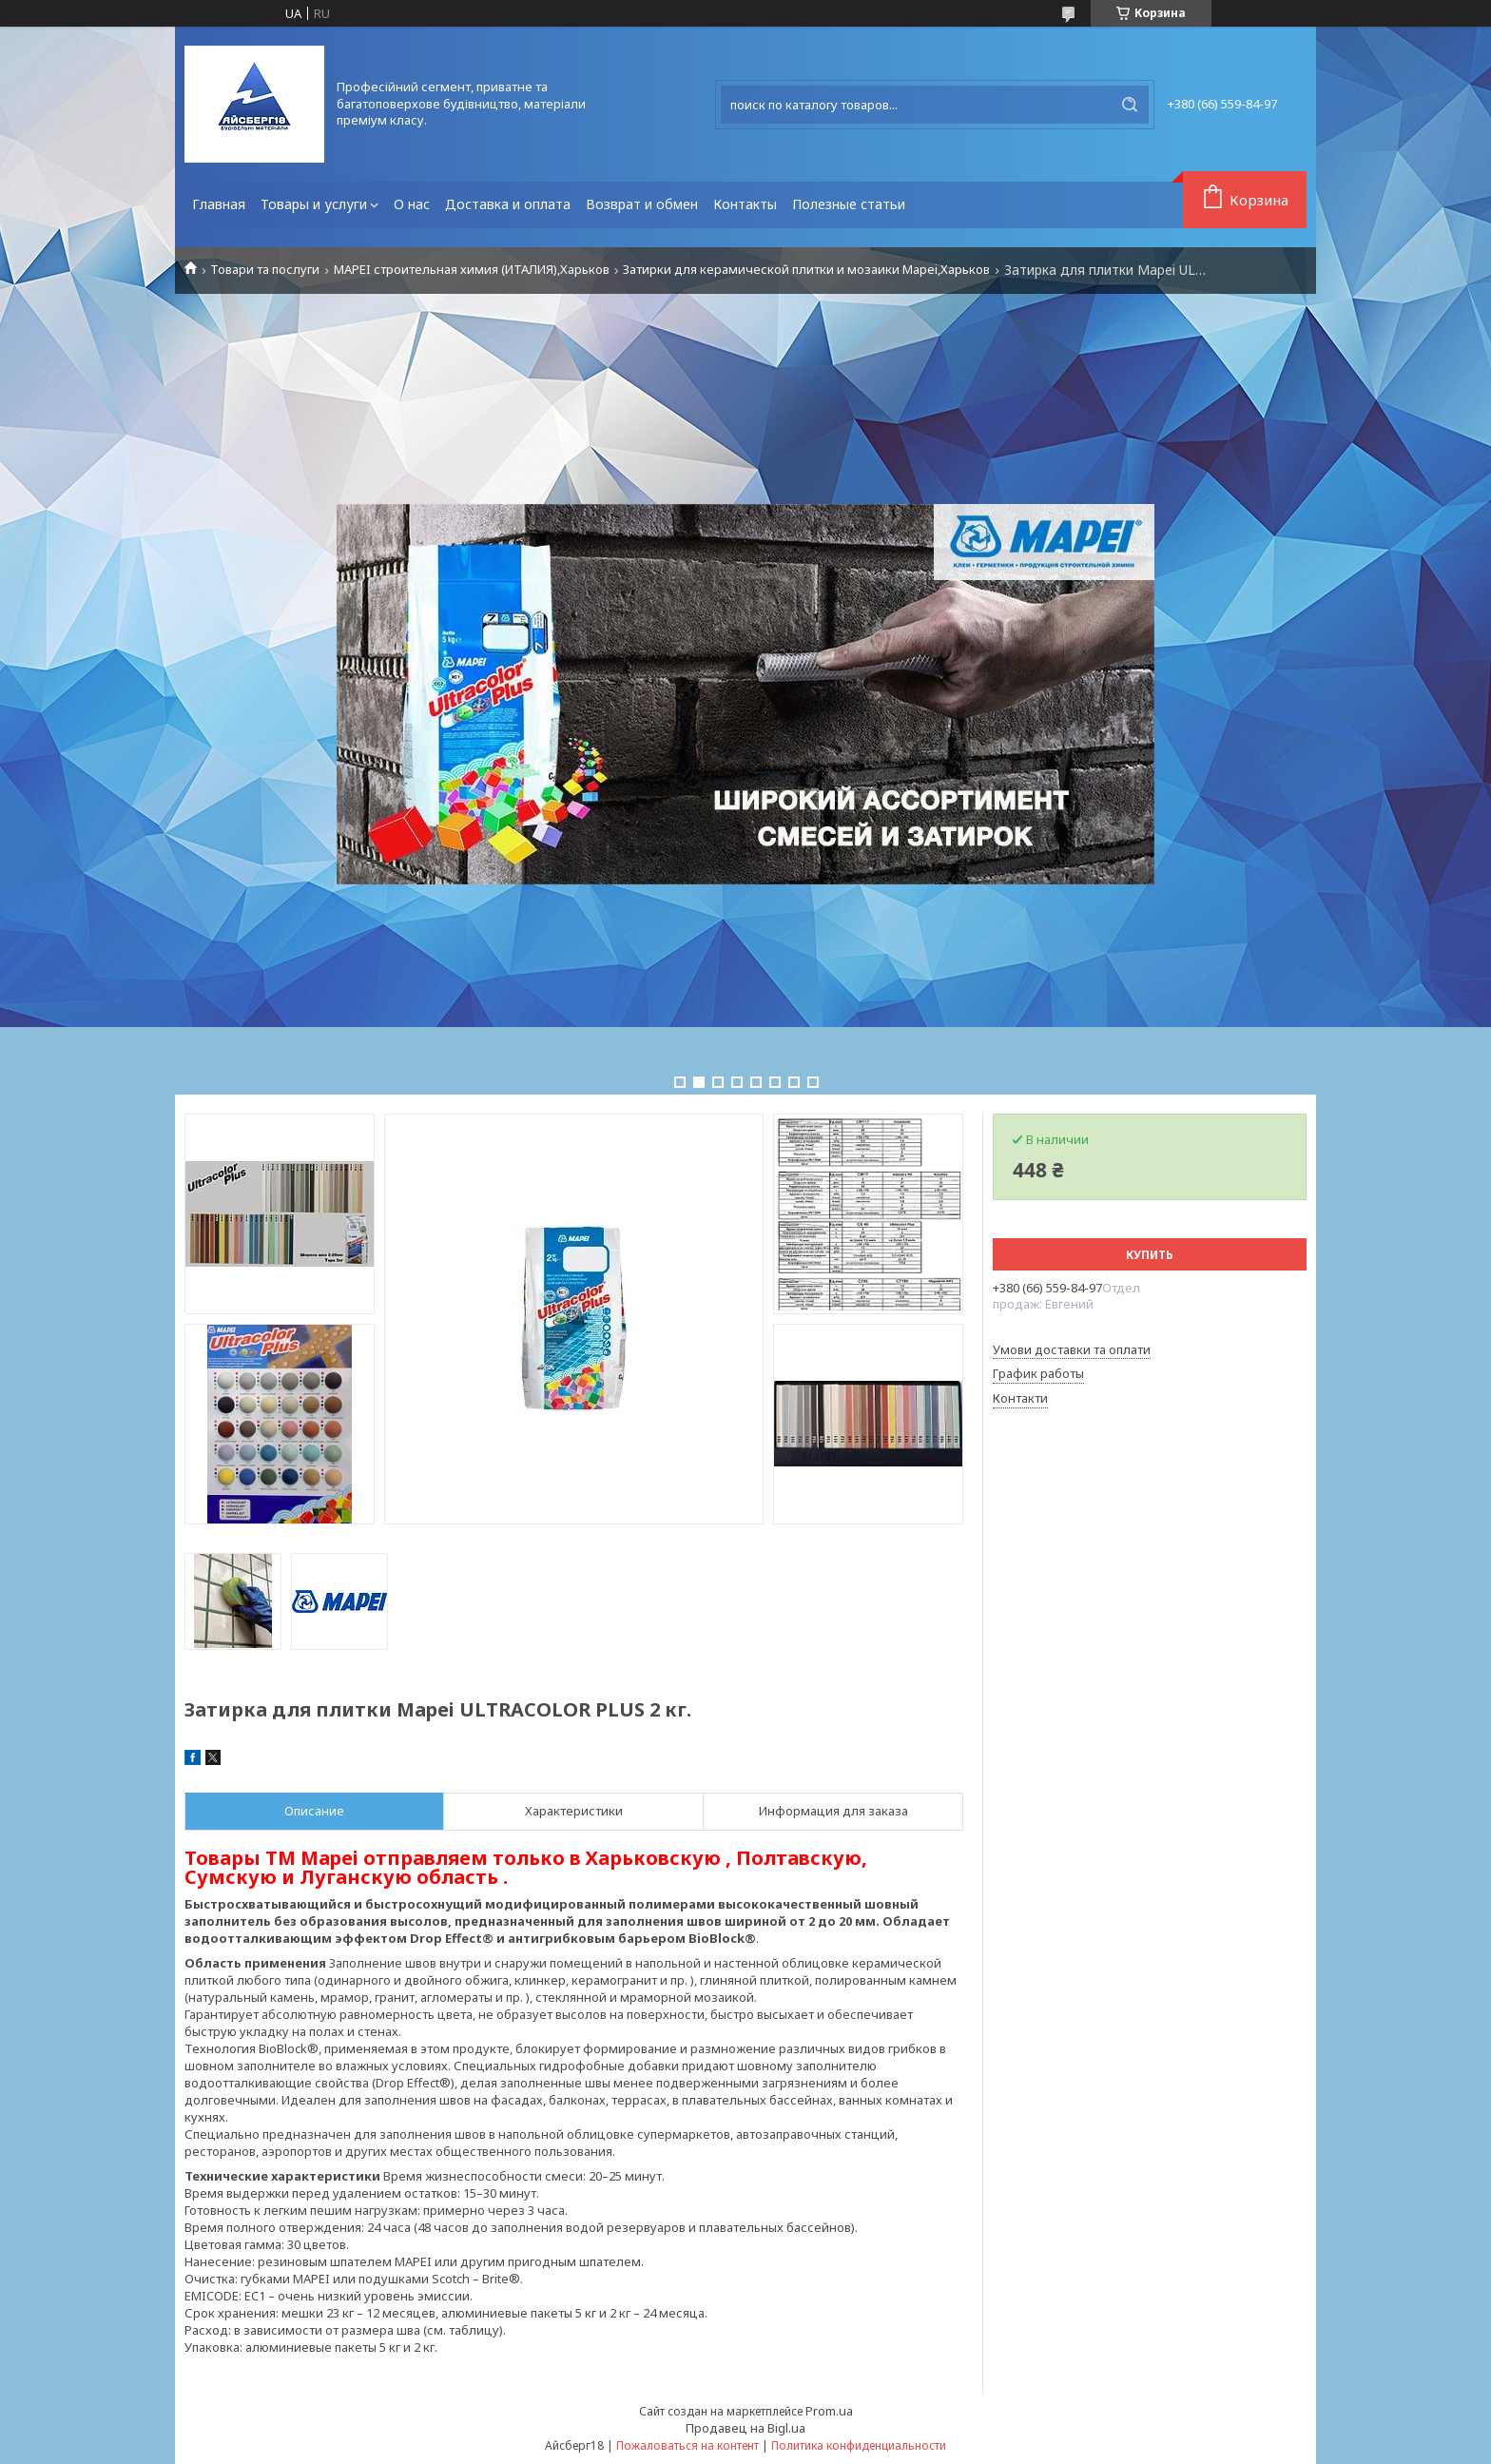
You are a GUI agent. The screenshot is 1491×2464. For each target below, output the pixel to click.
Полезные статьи (848, 204)
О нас (412, 204)
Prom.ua (829, 2410)
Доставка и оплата (508, 204)
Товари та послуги (265, 270)
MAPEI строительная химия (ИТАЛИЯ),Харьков (472, 270)
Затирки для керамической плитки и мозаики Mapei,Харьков (806, 270)
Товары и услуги (314, 204)
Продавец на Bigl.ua (745, 2427)
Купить (1149, 1255)
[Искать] (1130, 105)
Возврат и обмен (642, 204)
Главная (218, 204)
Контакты (745, 204)
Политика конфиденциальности (858, 2445)
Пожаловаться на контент (687, 2445)
